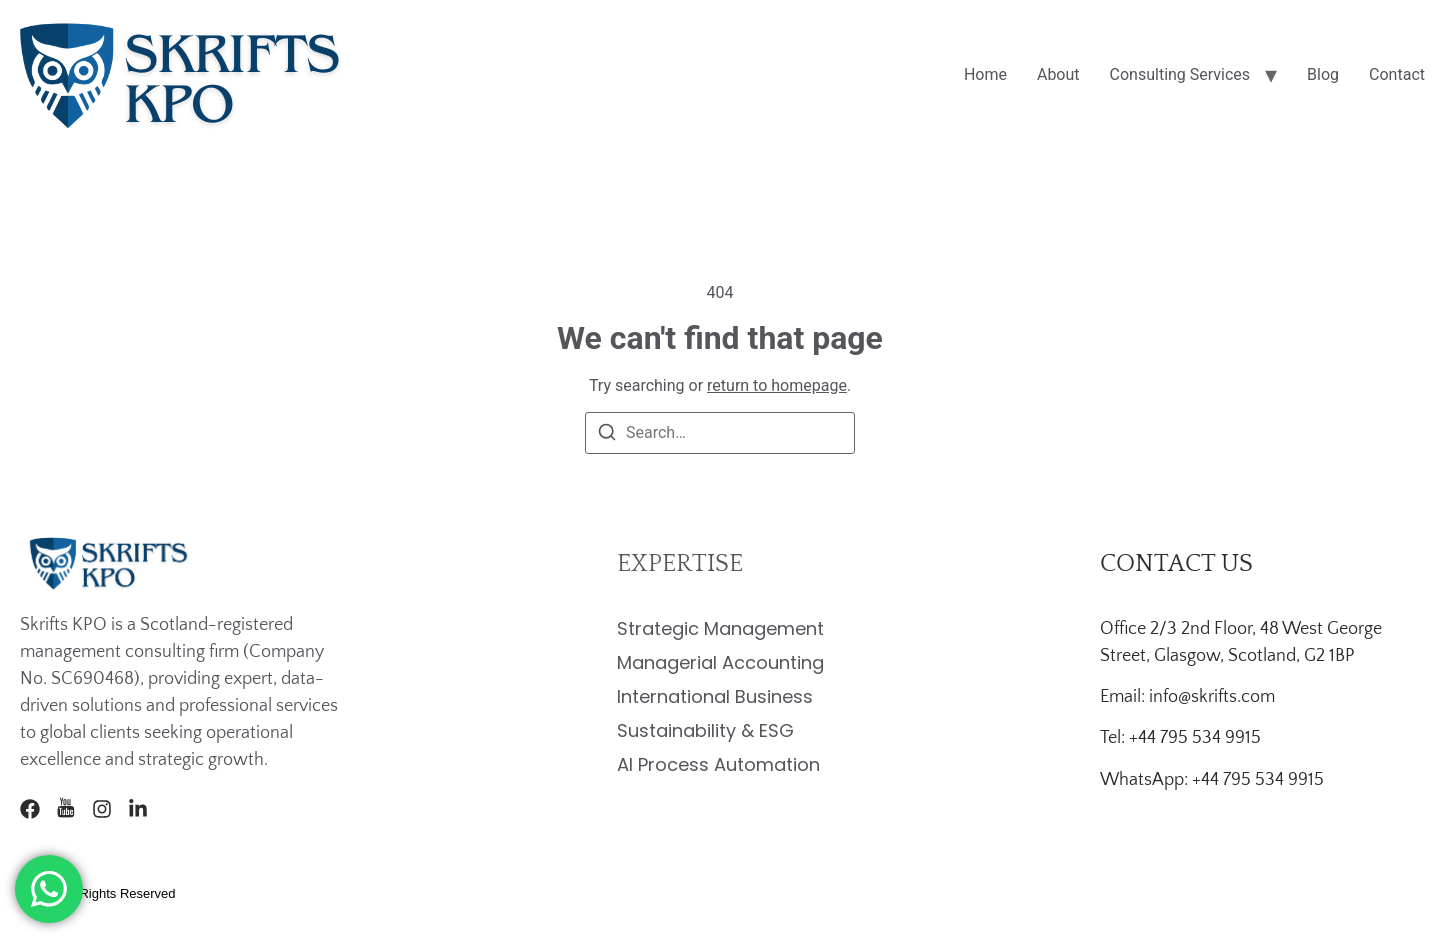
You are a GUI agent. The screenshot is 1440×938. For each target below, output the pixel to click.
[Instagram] (102, 809)
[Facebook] (30, 809)
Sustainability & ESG (705, 730)
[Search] (607, 435)
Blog (1323, 74)
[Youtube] (66, 809)
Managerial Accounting (720, 662)
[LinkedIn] (138, 809)
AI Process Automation (718, 764)
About (1058, 74)
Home (985, 74)
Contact (1397, 74)
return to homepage (777, 385)
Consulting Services (1180, 74)
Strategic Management (720, 628)
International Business (715, 696)
